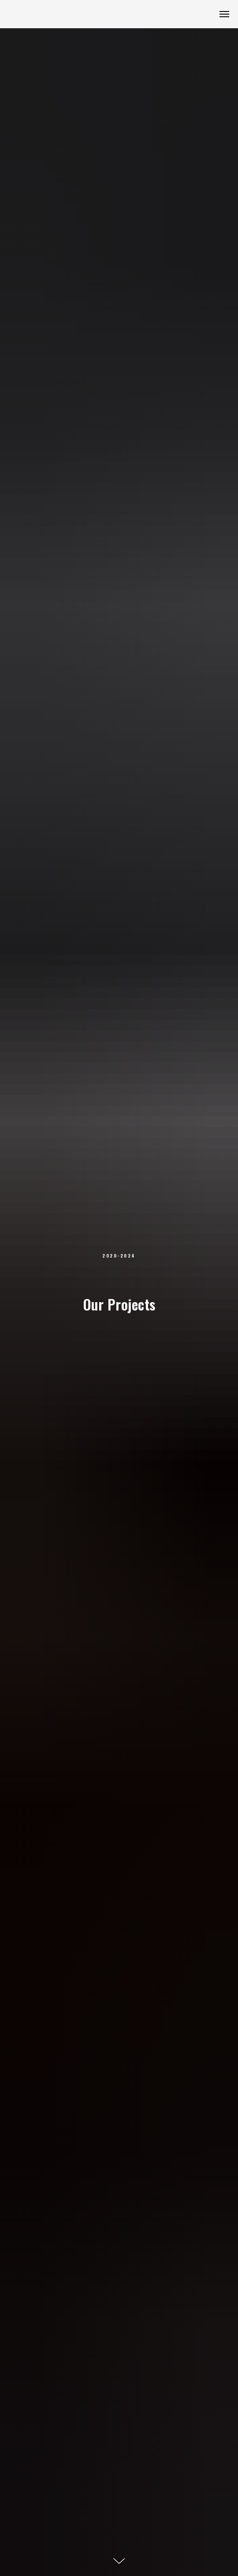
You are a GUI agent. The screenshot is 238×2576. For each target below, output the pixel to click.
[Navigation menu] (224, 14)
